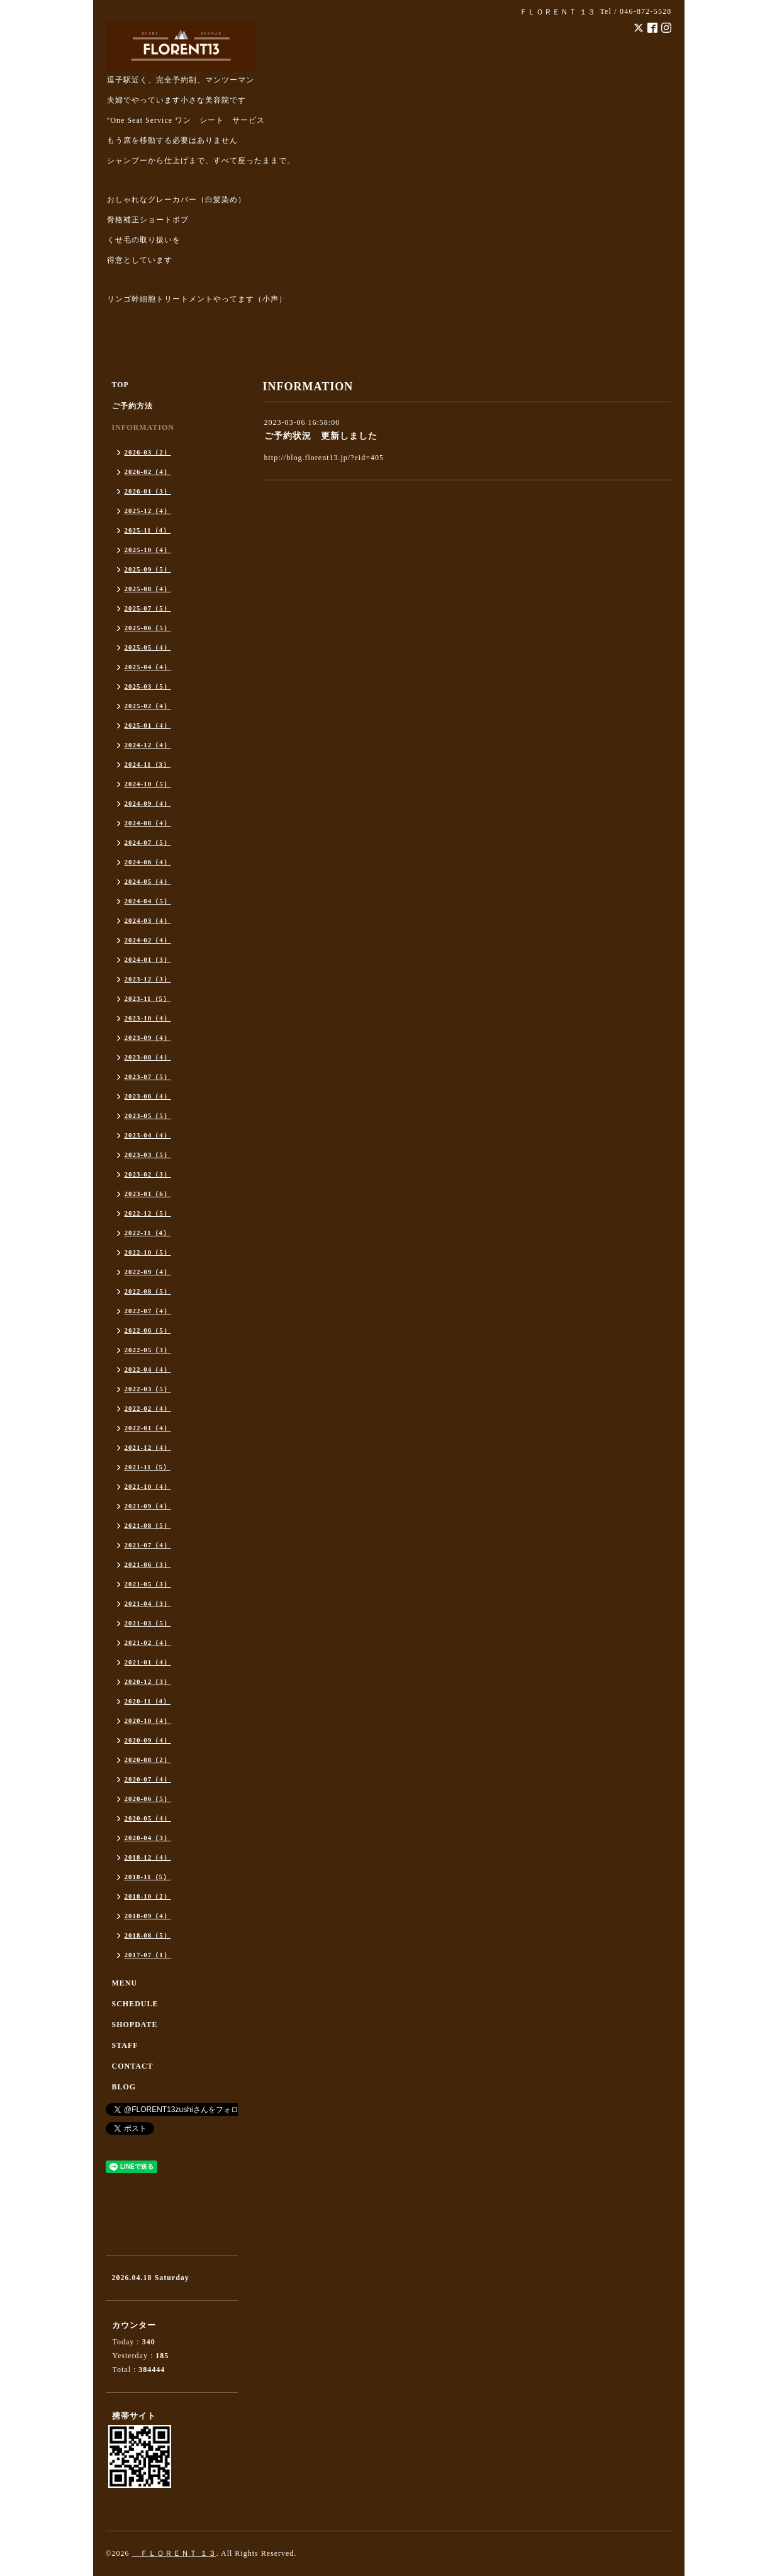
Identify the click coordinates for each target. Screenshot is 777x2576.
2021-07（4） (148, 1545)
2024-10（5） (148, 784)
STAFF (125, 2045)
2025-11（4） (148, 530)
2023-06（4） (148, 1096)
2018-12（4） (148, 1857)
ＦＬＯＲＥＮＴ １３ (174, 2553)
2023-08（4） (148, 1057)
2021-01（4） (148, 1662)
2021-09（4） (148, 1506)
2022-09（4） (148, 1271)
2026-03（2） (148, 452)
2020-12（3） (148, 1681)
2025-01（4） (148, 725)
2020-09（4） (148, 1740)
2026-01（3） (148, 491)
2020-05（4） (148, 1818)
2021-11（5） (148, 1467)
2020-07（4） (148, 1779)
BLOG (124, 2086)
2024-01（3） (148, 959)
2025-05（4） (148, 647)
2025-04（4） (148, 666)
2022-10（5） (148, 1252)
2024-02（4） (148, 940)
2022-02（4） (148, 1408)
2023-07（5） (148, 1076)
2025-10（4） (148, 549)
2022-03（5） (148, 1389)
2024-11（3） (148, 764)
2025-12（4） (148, 510)
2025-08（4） (148, 588)
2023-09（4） (148, 1037)
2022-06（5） (148, 1330)
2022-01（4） (148, 1428)
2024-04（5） (148, 901)
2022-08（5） (148, 1291)
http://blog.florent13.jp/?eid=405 (324, 457)
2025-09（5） (148, 569)
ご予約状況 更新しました (320, 436)
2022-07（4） (148, 1310)
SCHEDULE (135, 2003)
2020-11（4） (148, 1701)
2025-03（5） (148, 686)
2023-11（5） (148, 998)
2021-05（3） (148, 1584)
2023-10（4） (148, 1018)
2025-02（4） (148, 705)
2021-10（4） (148, 1486)
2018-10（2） (148, 1896)
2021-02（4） (148, 1642)
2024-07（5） (148, 842)
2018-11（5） (148, 1876)
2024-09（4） (148, 803)
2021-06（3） (148, 1564)
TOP (120, 384)
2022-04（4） (148, 1369)
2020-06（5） (148, 1798)
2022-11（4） (148, 1232)
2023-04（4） (148, 1135)
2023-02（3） (148, 1174)
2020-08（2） (148, 1759)
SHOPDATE (135, 2024)
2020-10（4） (148, 1720)
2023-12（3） (148, 979)
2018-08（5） (148, 1935)
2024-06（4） (148, 862)
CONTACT (133, 2066)
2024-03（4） (148, 920)
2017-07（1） (148, 1954)
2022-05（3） (148, 1349)
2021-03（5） (148, 1623)
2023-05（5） (148, 1115)
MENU (125, 1983)
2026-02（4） (148, 471)
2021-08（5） (148, 1525)
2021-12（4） (148, 1447)
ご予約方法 (132, 406)
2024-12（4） (148, 745)
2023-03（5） (148, 1154)
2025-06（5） (148, 627)
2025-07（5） (148, 608)
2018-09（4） (148, 1915)
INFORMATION (143, 427)
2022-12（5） (148, 1213)
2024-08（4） (148, 823)
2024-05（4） (148, 881)
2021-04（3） (148, 1603)
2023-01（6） (148, 1193)
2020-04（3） (148, 1837)
